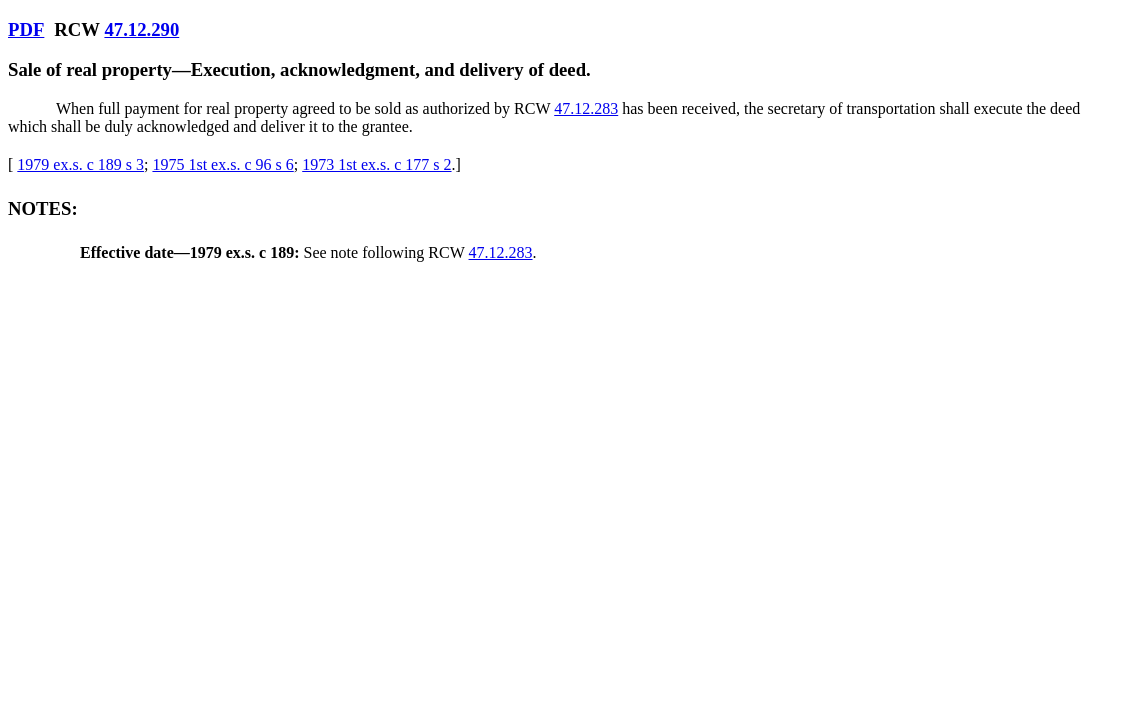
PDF (26, 29)
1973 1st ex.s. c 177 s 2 (376, 164)
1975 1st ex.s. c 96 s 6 (222, 164)
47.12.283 (586, 108)
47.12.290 (141, 29)
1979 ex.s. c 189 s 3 (80, 164)
